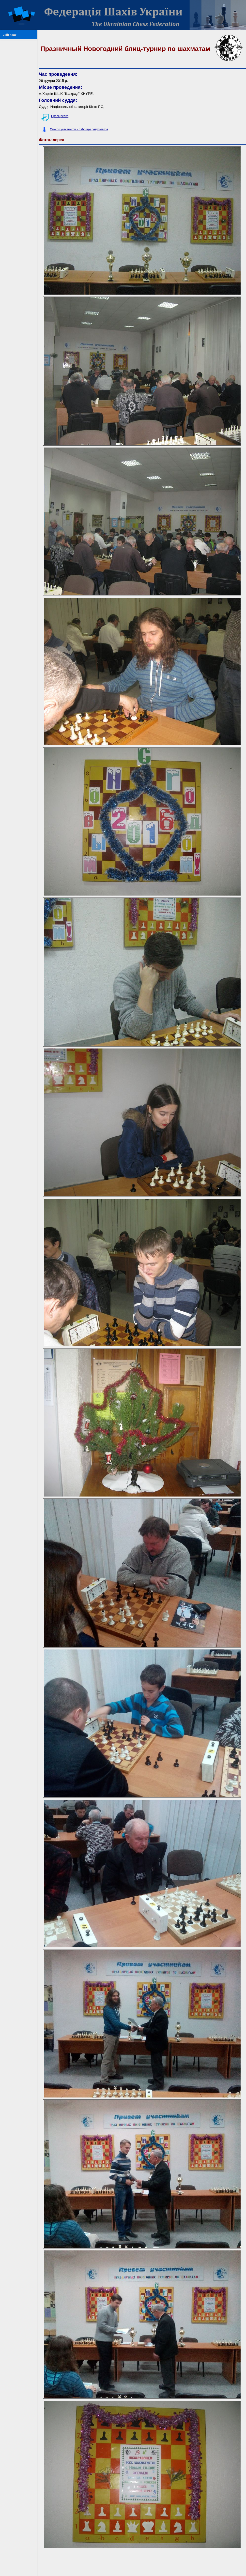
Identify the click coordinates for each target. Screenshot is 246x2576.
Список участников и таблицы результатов (79, 129)
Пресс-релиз (59, 116)
